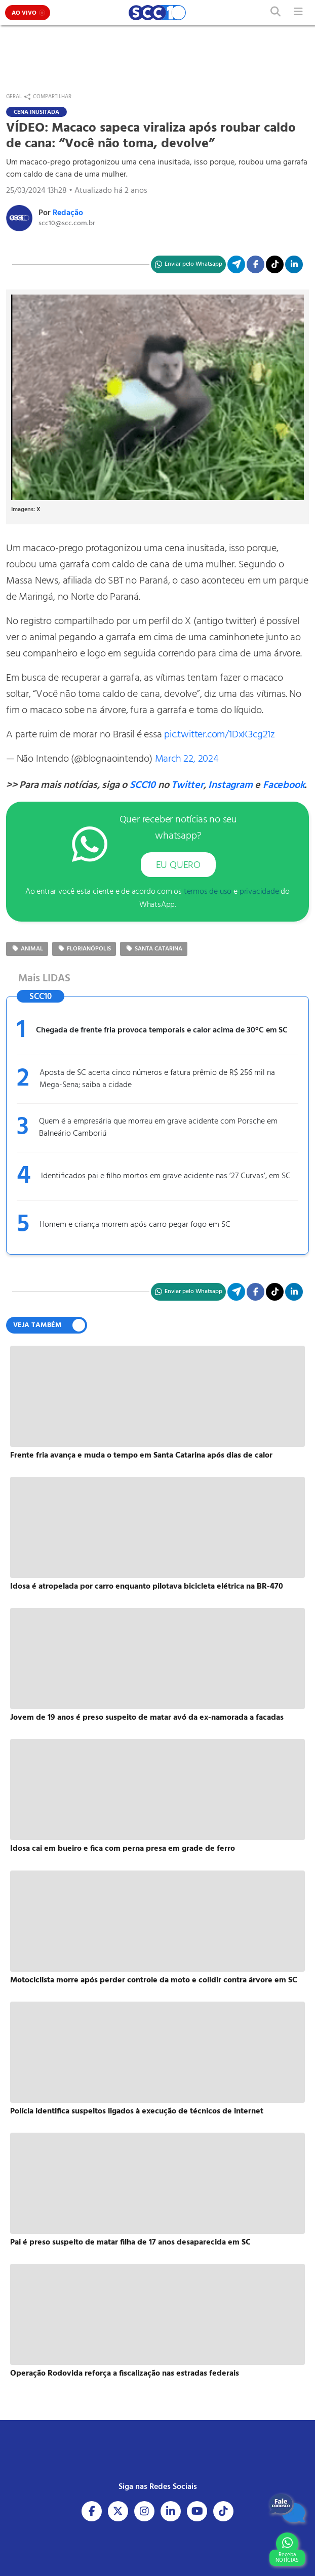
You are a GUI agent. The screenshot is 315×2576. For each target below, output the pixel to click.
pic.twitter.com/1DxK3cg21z (219, 735)
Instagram (230, 785)
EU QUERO (178, 865)
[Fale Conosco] (287, 2508)
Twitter (187, 785)
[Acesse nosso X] (118, 2511)
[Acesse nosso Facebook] (92, 2511)
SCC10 (142, 785)
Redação (68, 213)
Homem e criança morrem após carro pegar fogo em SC (135, 1225)
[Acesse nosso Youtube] (197, 2511)
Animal (27, 949)
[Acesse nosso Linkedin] (171, 2511)
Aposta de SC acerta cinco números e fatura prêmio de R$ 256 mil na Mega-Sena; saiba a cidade (157, 1079)
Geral (14, 96)
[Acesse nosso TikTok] (275, 264)
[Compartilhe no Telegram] (236, 264)
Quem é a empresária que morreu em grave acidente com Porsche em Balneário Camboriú (158, 1127)
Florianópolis (84, 949)
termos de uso (207, 891)
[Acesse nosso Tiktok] (223, 2511)
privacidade (259, 891)
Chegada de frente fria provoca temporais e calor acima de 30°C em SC (162, 1030)
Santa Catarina (153, 949)
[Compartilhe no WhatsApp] (188, 264)
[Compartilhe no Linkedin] (294, 264)
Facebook (283, 785)
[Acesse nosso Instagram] (144, 2511)
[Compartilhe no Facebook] (255, 264)
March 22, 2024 (187, 759)
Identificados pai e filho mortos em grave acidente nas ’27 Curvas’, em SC (166, 1176)
